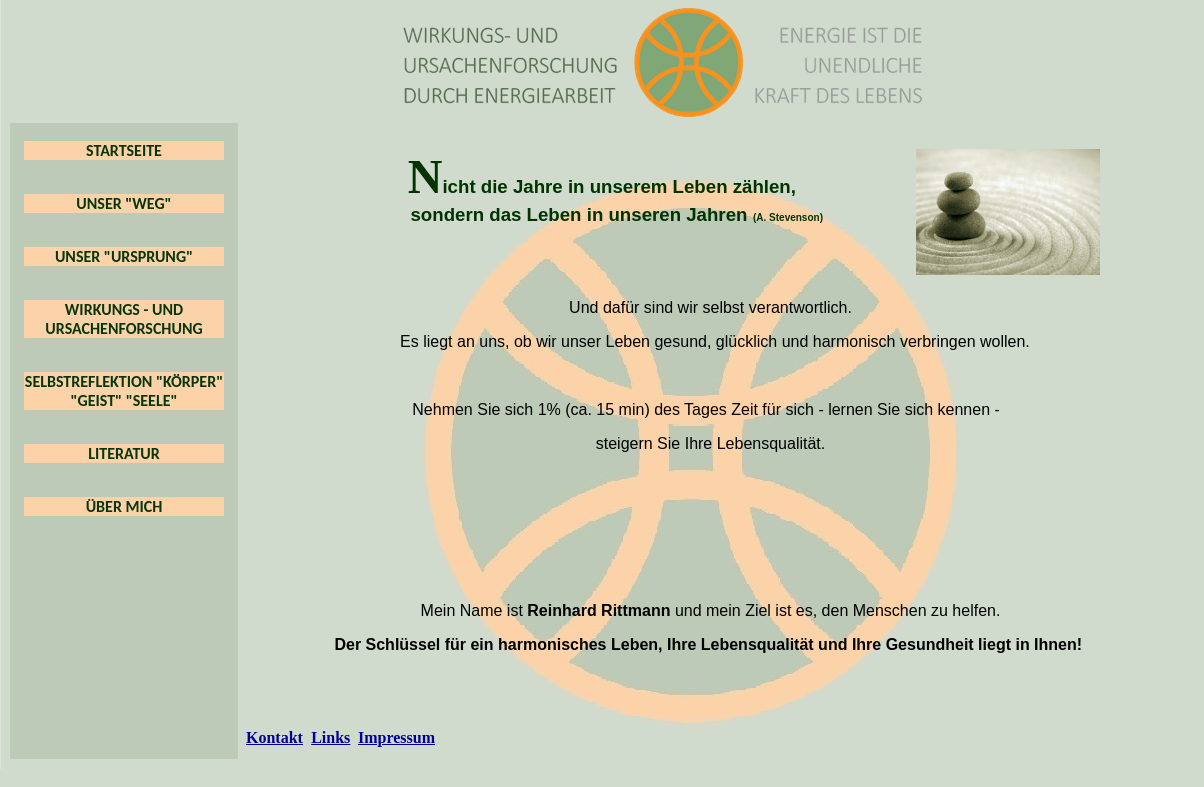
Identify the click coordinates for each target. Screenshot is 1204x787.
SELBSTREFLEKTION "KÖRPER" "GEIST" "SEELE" (124, 391)
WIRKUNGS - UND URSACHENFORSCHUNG (123, 319)
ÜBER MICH (124, 506)
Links (330, 737)
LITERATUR (124, 453)
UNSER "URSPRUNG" (124, 256)
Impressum (396, 737)
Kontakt (274, 737)
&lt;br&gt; (711, 525)
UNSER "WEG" (123, 203)
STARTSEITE (124, 150)
